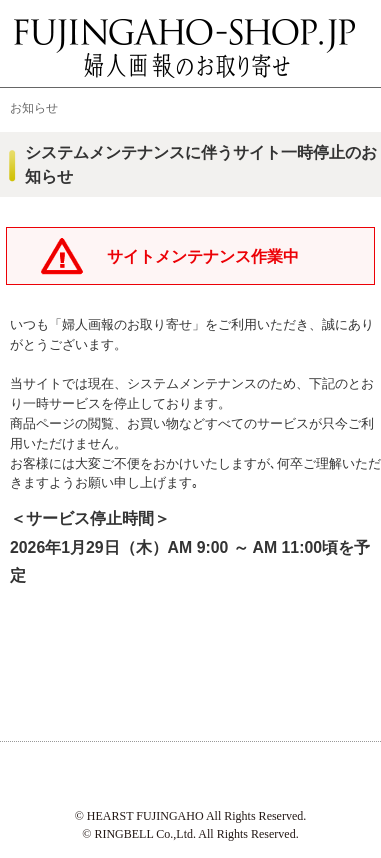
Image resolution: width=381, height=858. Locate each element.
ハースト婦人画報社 (97, 774)
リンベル (284, 774)
